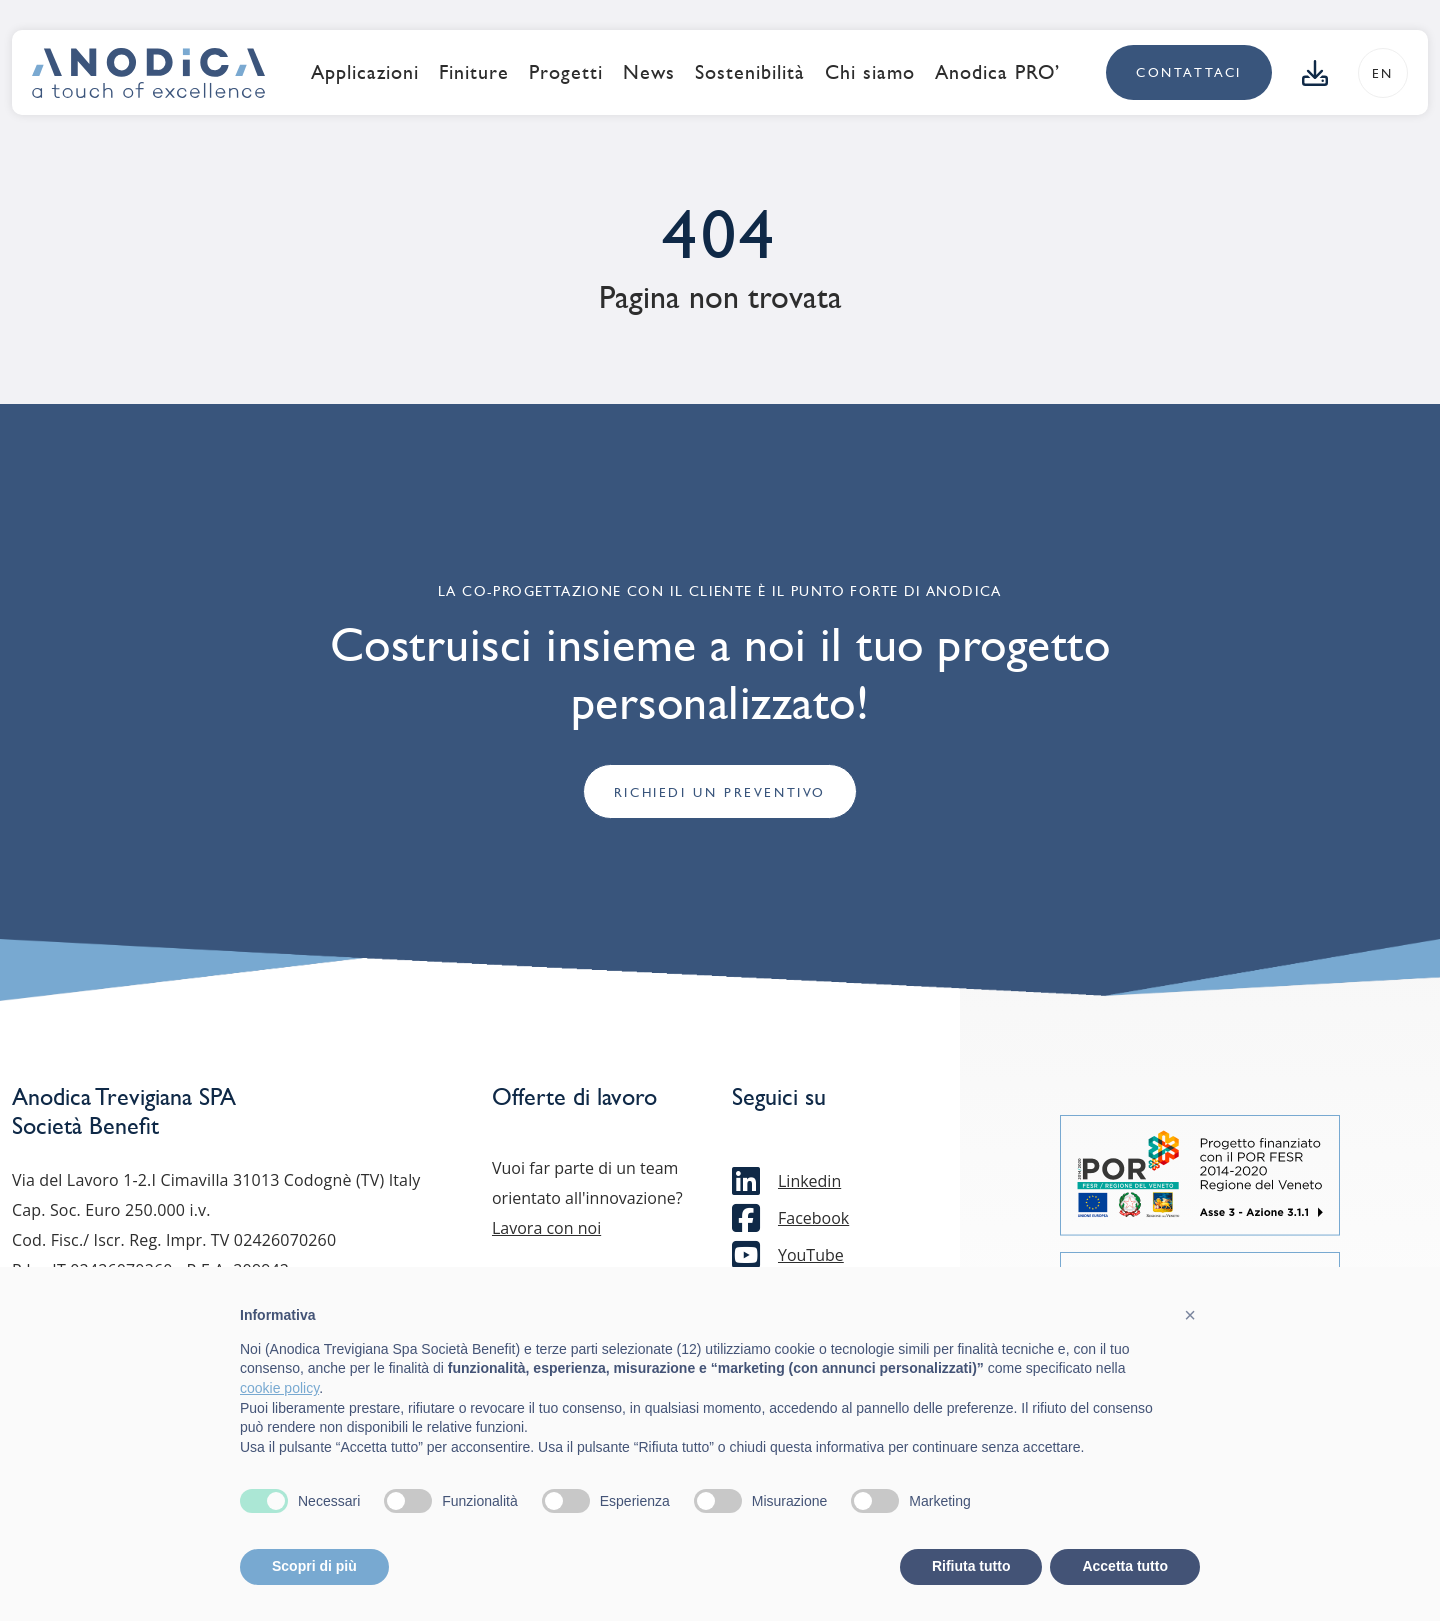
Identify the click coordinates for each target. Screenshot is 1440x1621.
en (1383, 73)
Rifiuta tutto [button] (971, 1566)
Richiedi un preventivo (720, 792)
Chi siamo (870, 72)
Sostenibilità (750, 72)
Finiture (474, 72)
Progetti (566, 72)
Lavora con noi (546, 1228)
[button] (1190, 1315)
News (649, 72)
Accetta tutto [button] (1125, 1566)
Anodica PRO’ (997, 72)
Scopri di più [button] (314, 1566)
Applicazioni (365, 72)
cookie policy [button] (279, 1388)
